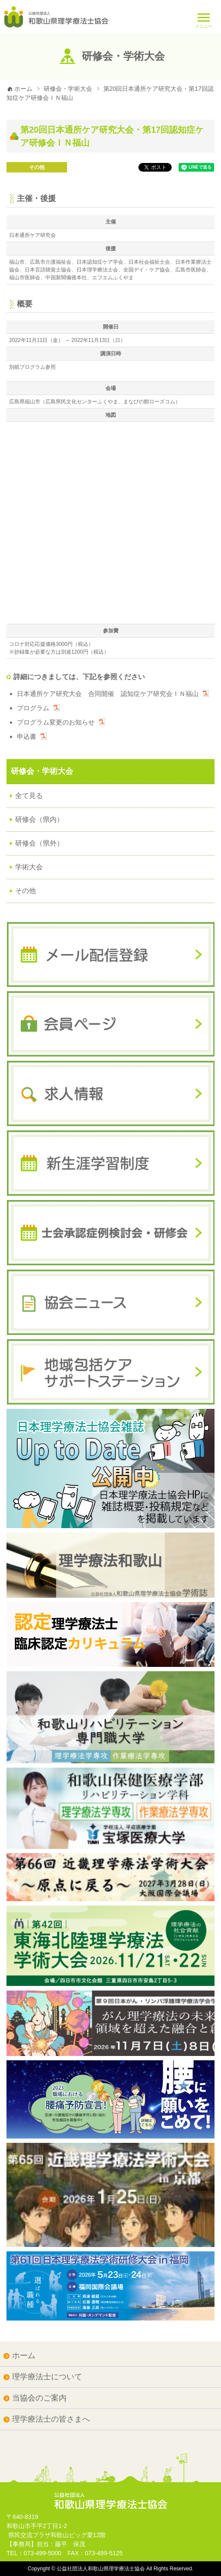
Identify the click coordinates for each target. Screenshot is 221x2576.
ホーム (19, 88)
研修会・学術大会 (68, 88)
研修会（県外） (39, 843)
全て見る (29, 795)
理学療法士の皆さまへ (51, 2419)
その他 (37, 167)
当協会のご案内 (39, 2398)
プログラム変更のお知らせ (56, 722)
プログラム (33, 708)
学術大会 (29, 867)
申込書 (26, 736)
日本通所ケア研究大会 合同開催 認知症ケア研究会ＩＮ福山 (108, 693)
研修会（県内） (39, 819)
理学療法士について (47, 2376)
